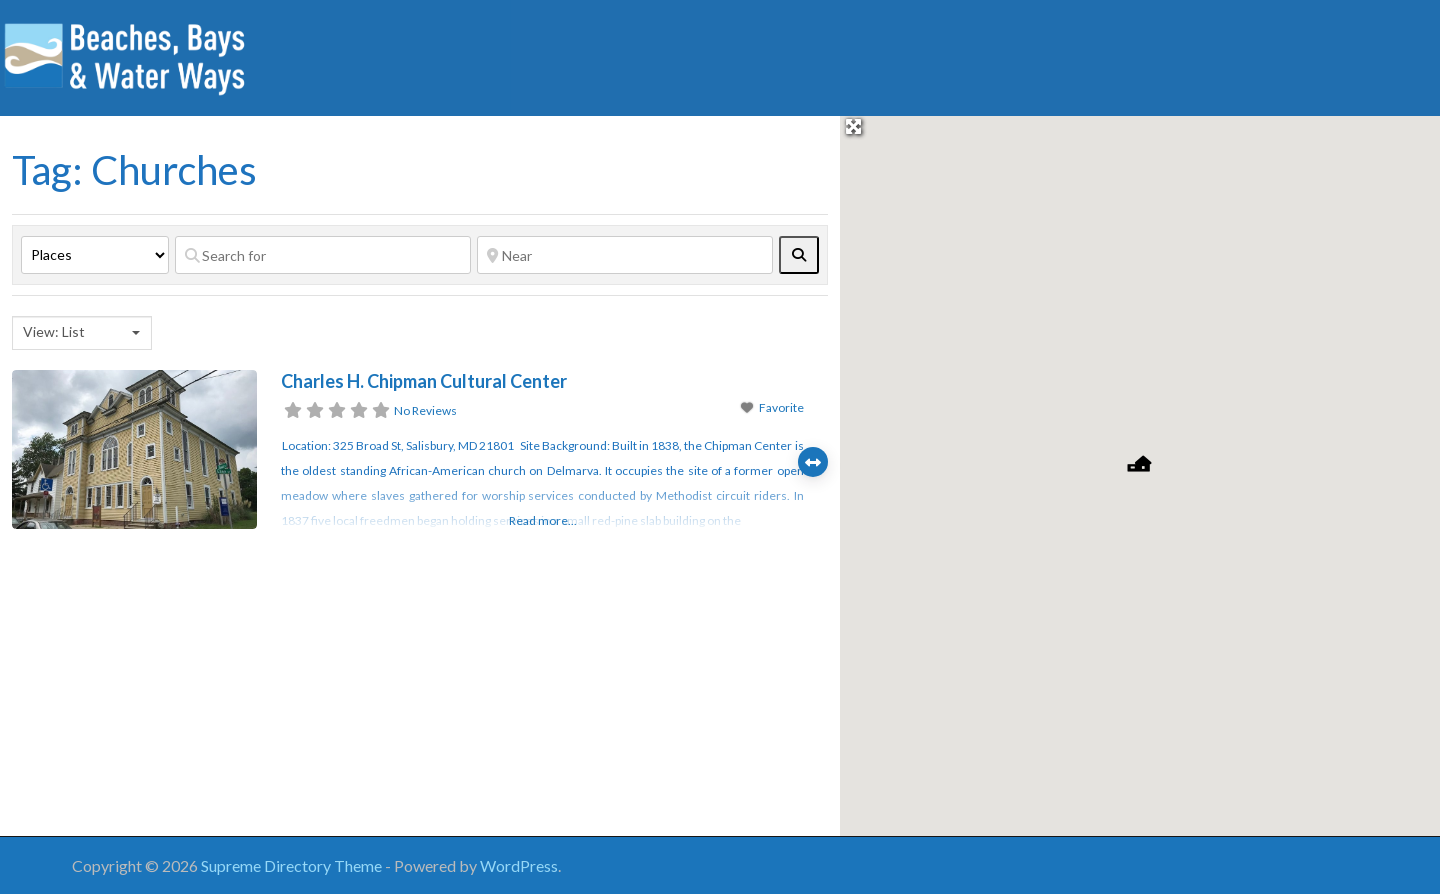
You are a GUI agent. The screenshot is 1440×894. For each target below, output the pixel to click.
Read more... (543, 520)
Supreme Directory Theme (293, 865)
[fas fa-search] (799, 255)
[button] (1139, 463)
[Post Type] (95, 255)
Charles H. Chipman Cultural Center (424, 381)
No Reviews (425, 410)
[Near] (625, 255)
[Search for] (323, 255)
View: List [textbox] (54, 331)
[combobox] (82, 333)
